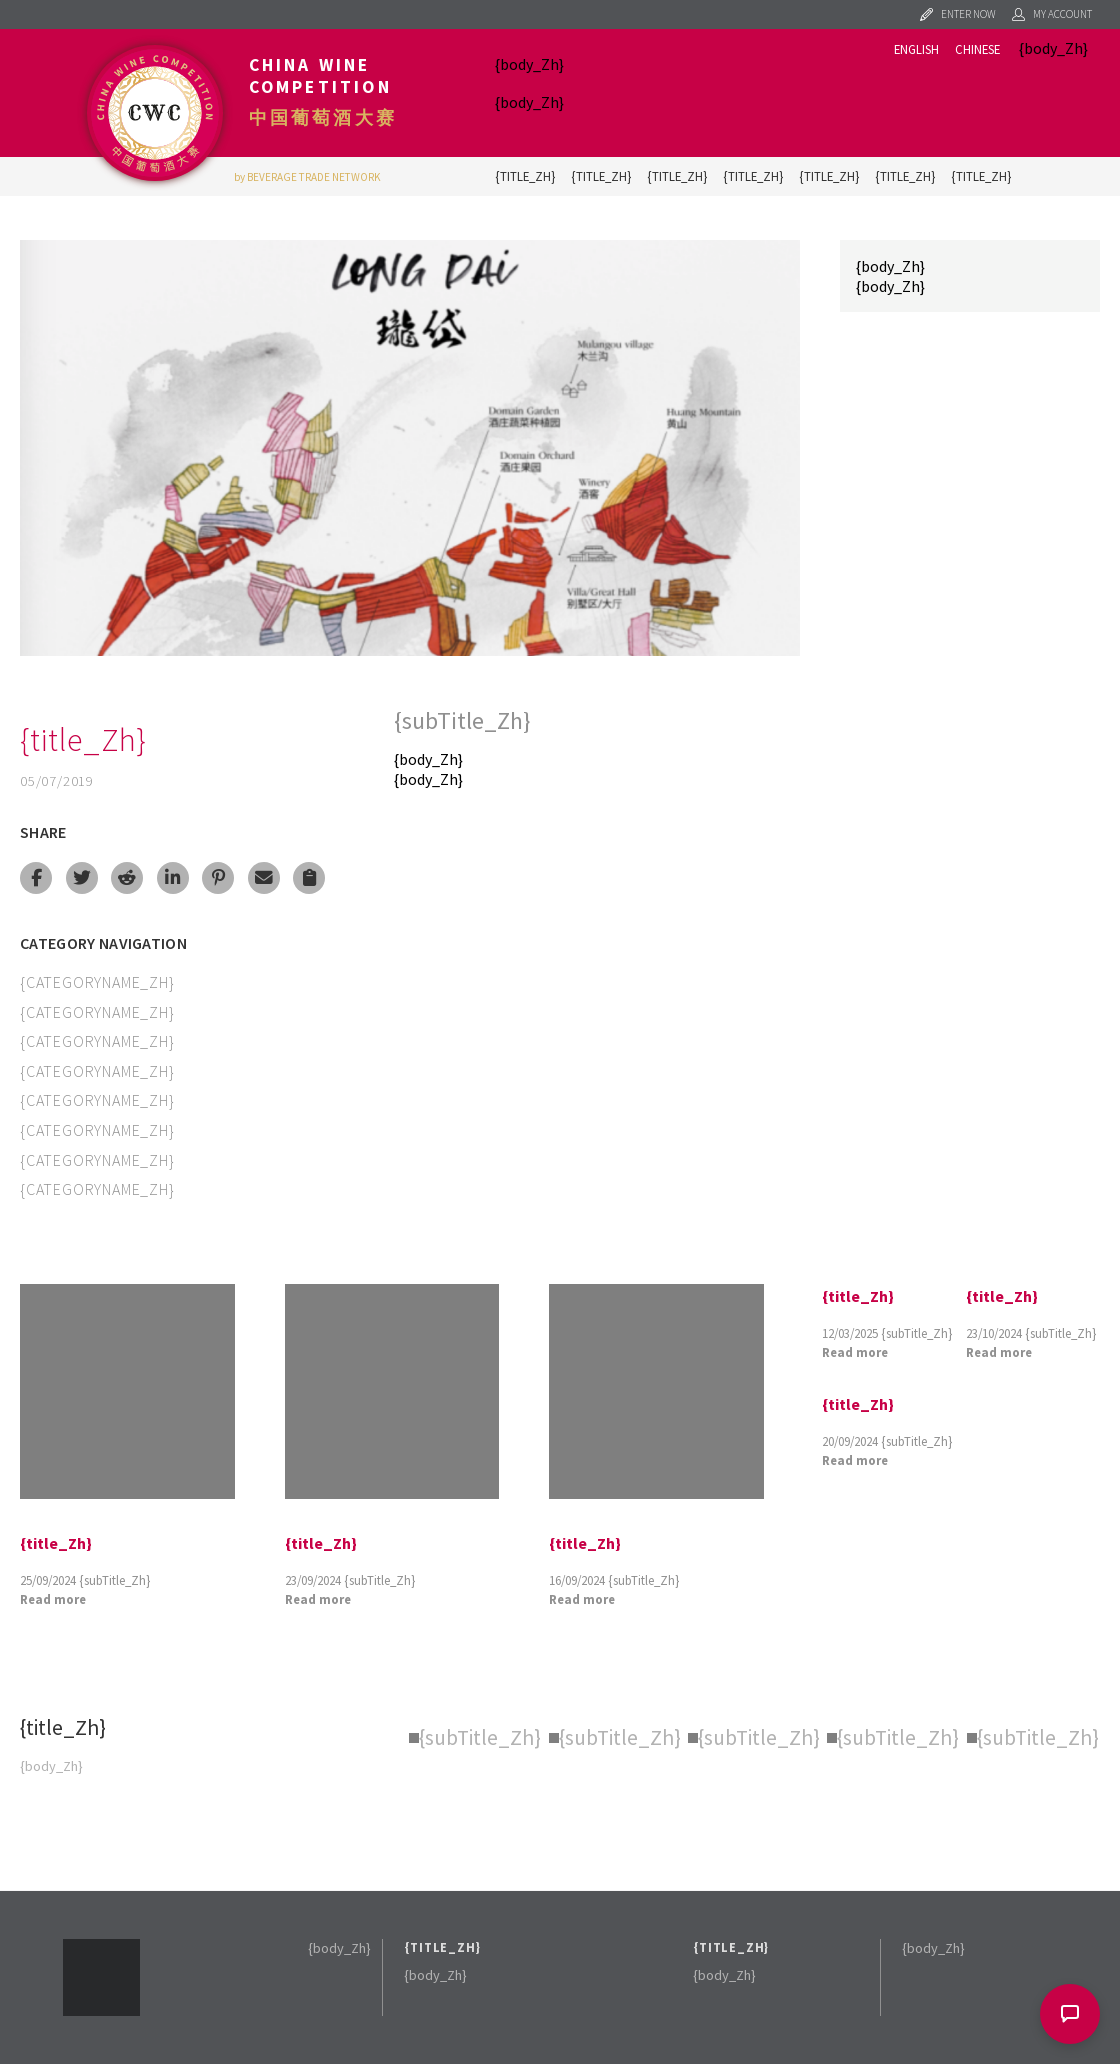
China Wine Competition (320, 76)
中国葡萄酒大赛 (323, 118)
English (916, 49)
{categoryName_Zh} (97, 982)
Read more (53, 1599)
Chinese (977, 49)
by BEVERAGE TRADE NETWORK (307, 177)
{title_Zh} (525, 176)
